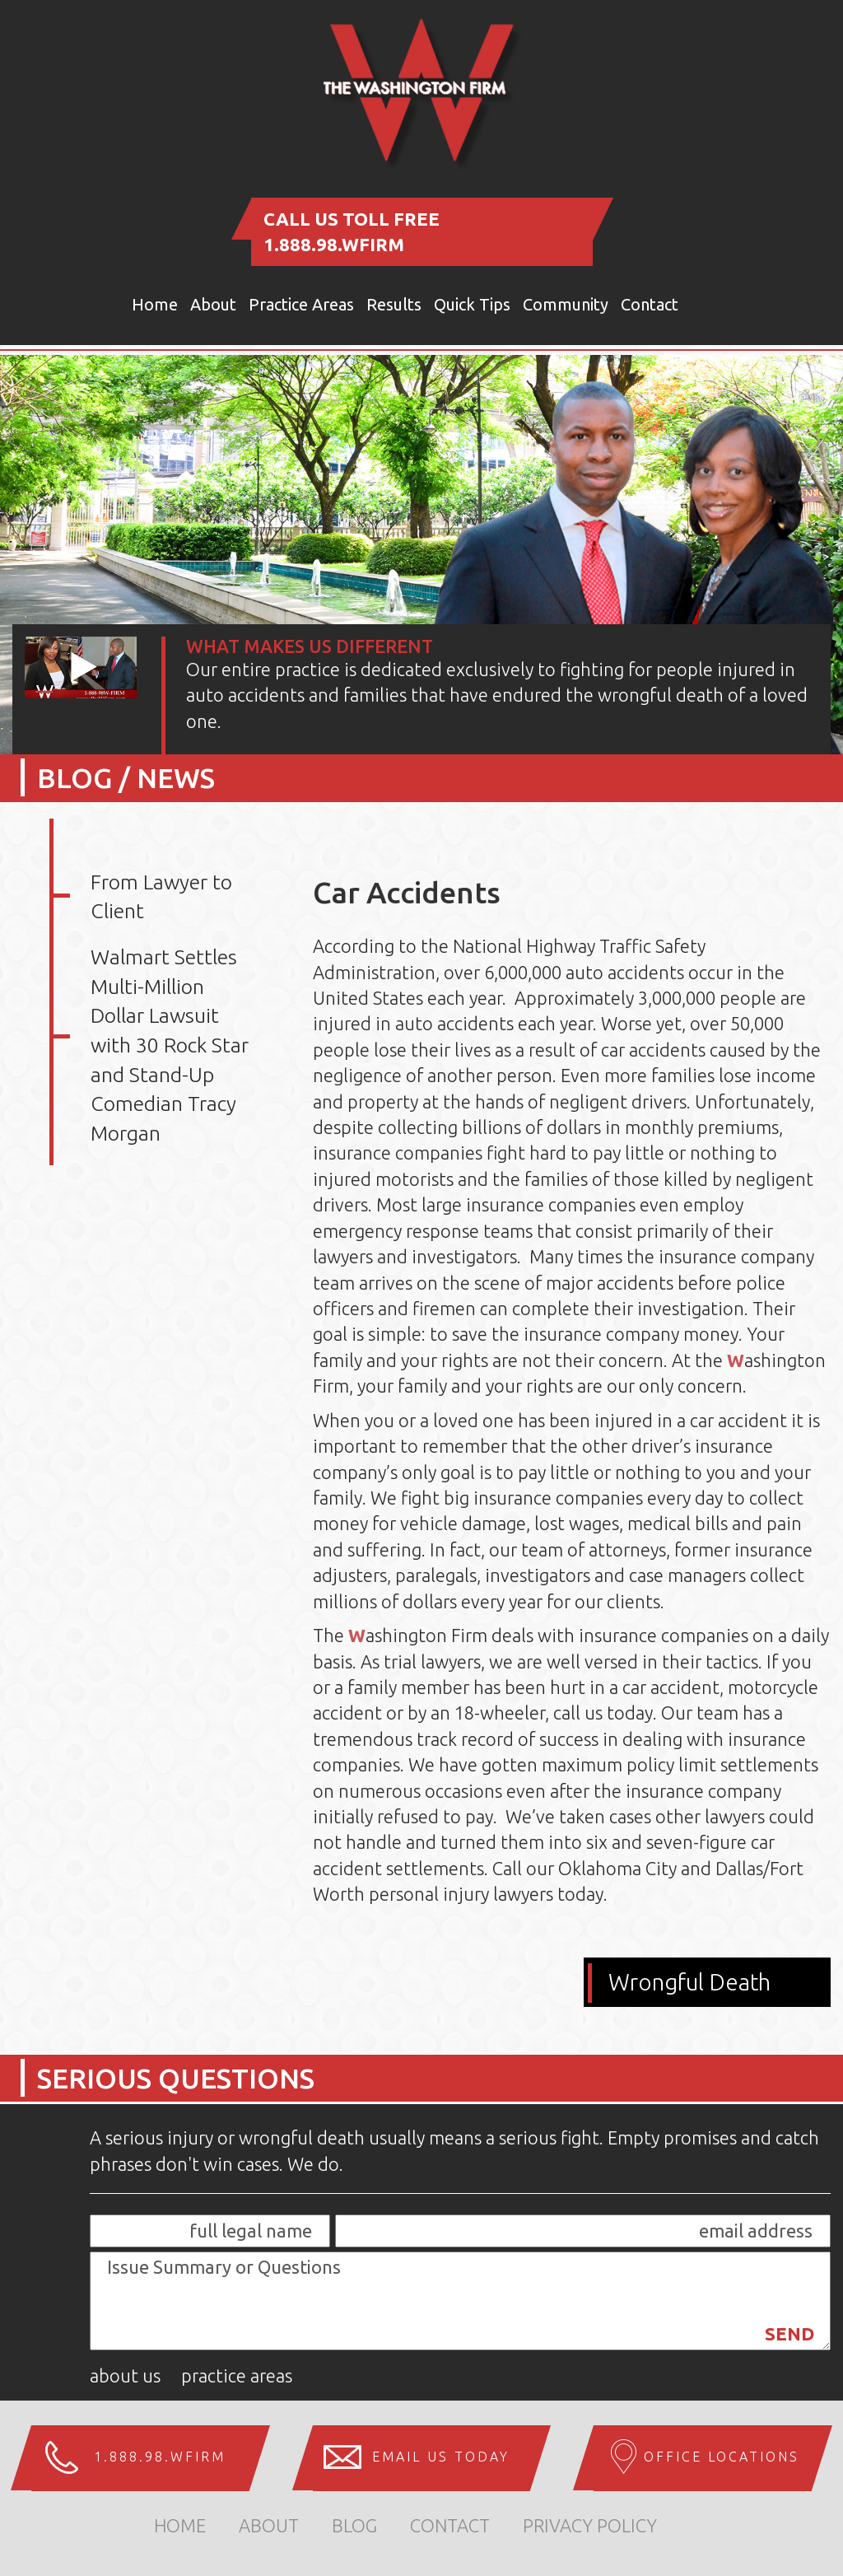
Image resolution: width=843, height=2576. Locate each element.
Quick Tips (472, 304)
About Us (125, 2375)
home (180, 2525)
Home (155, 304)
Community (565, 304)
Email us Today (441, 2456)
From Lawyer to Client (161, 896)
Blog (354, 2525)
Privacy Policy (590, 2525)
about (269, 2525)
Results (394, 304)
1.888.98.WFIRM (333, 244)
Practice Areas (301, 304)
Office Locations (721, 2456)
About (213, 304)
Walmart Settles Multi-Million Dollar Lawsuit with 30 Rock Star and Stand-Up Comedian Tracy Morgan (170, 1045)
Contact (649, 304)
